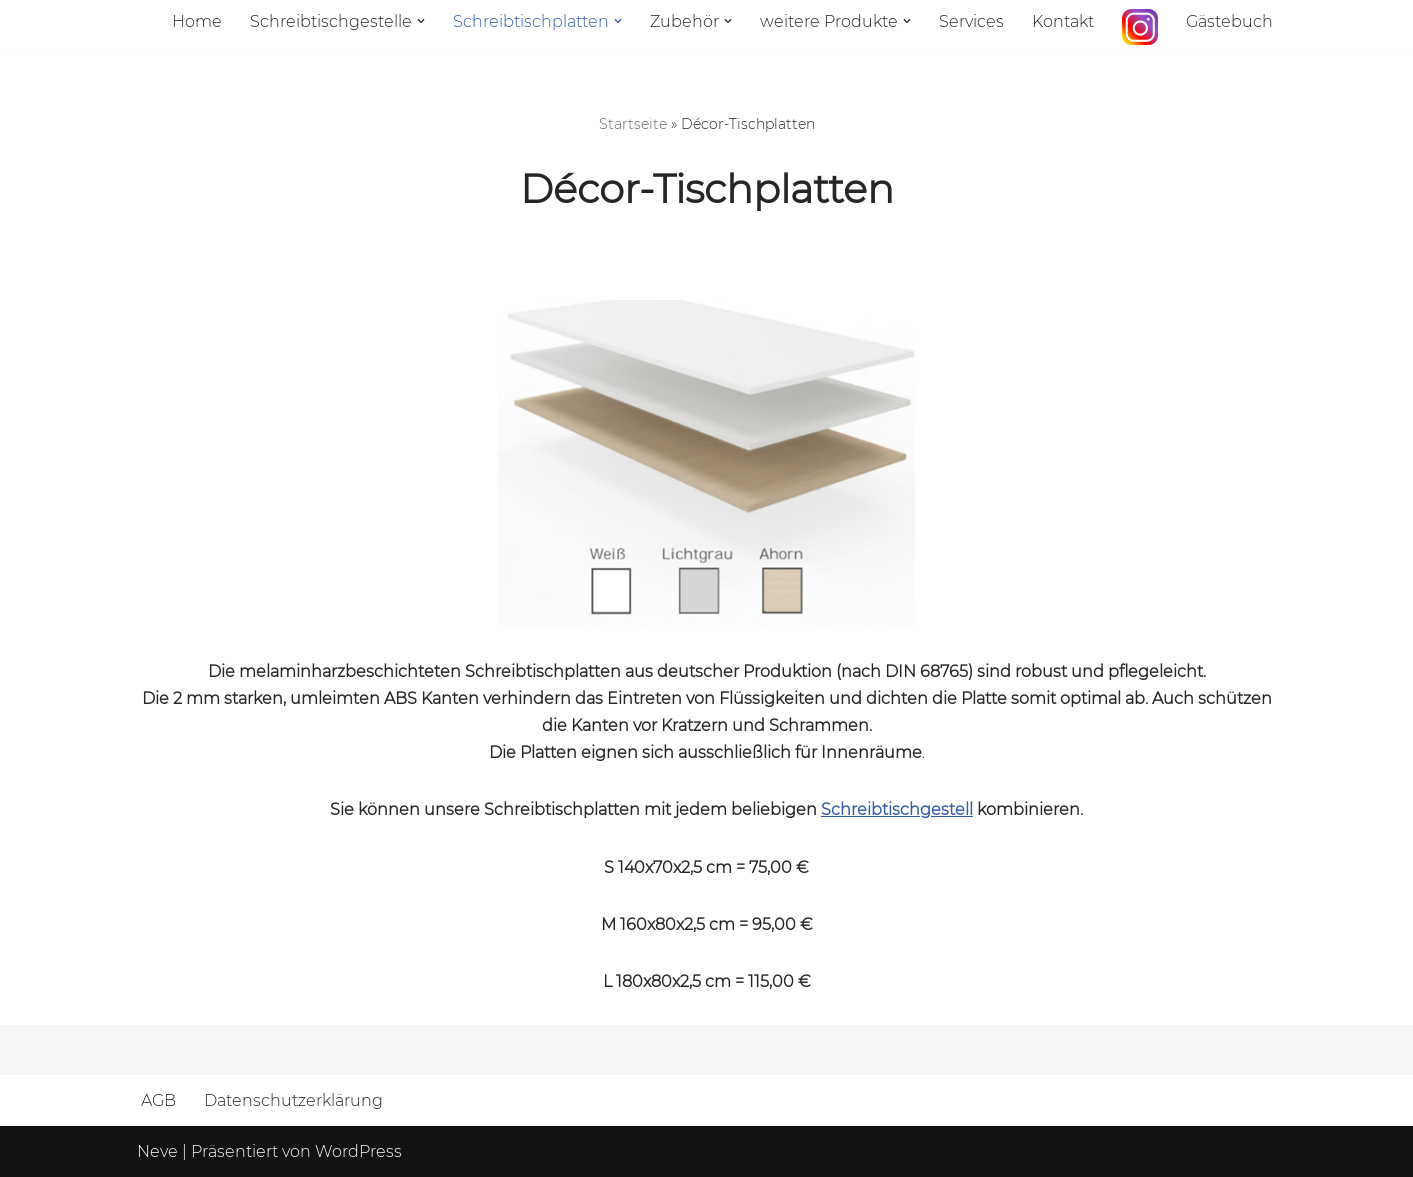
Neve (157, 1151)
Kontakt (1063, 21)
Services (971, 21)
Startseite (633, 124)
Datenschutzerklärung (293, 1100)
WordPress (358, 1151)
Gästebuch (1229, 21)
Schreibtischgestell (897, 809)
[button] (421, 21)
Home (197, 21)
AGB (158, 1100)
